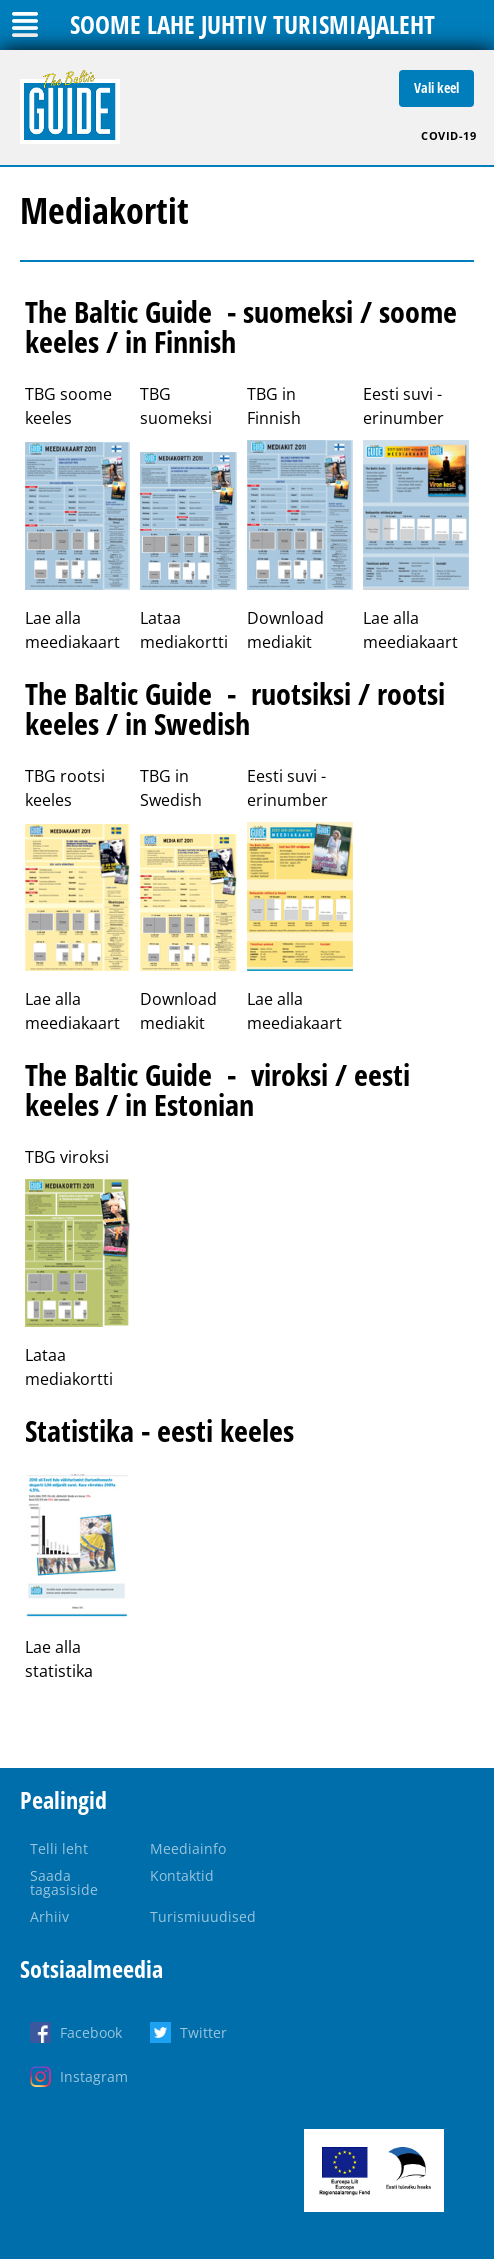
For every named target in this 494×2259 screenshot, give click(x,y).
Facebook (91, 2032)
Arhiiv (49, 1916)
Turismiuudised (203, 1916)
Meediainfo (188, 1848)
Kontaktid (182, 1875)
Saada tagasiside (64, 1882)
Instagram (94, 2076)
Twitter (203, 2032)
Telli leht (59, 1848)
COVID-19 (448, 135)
